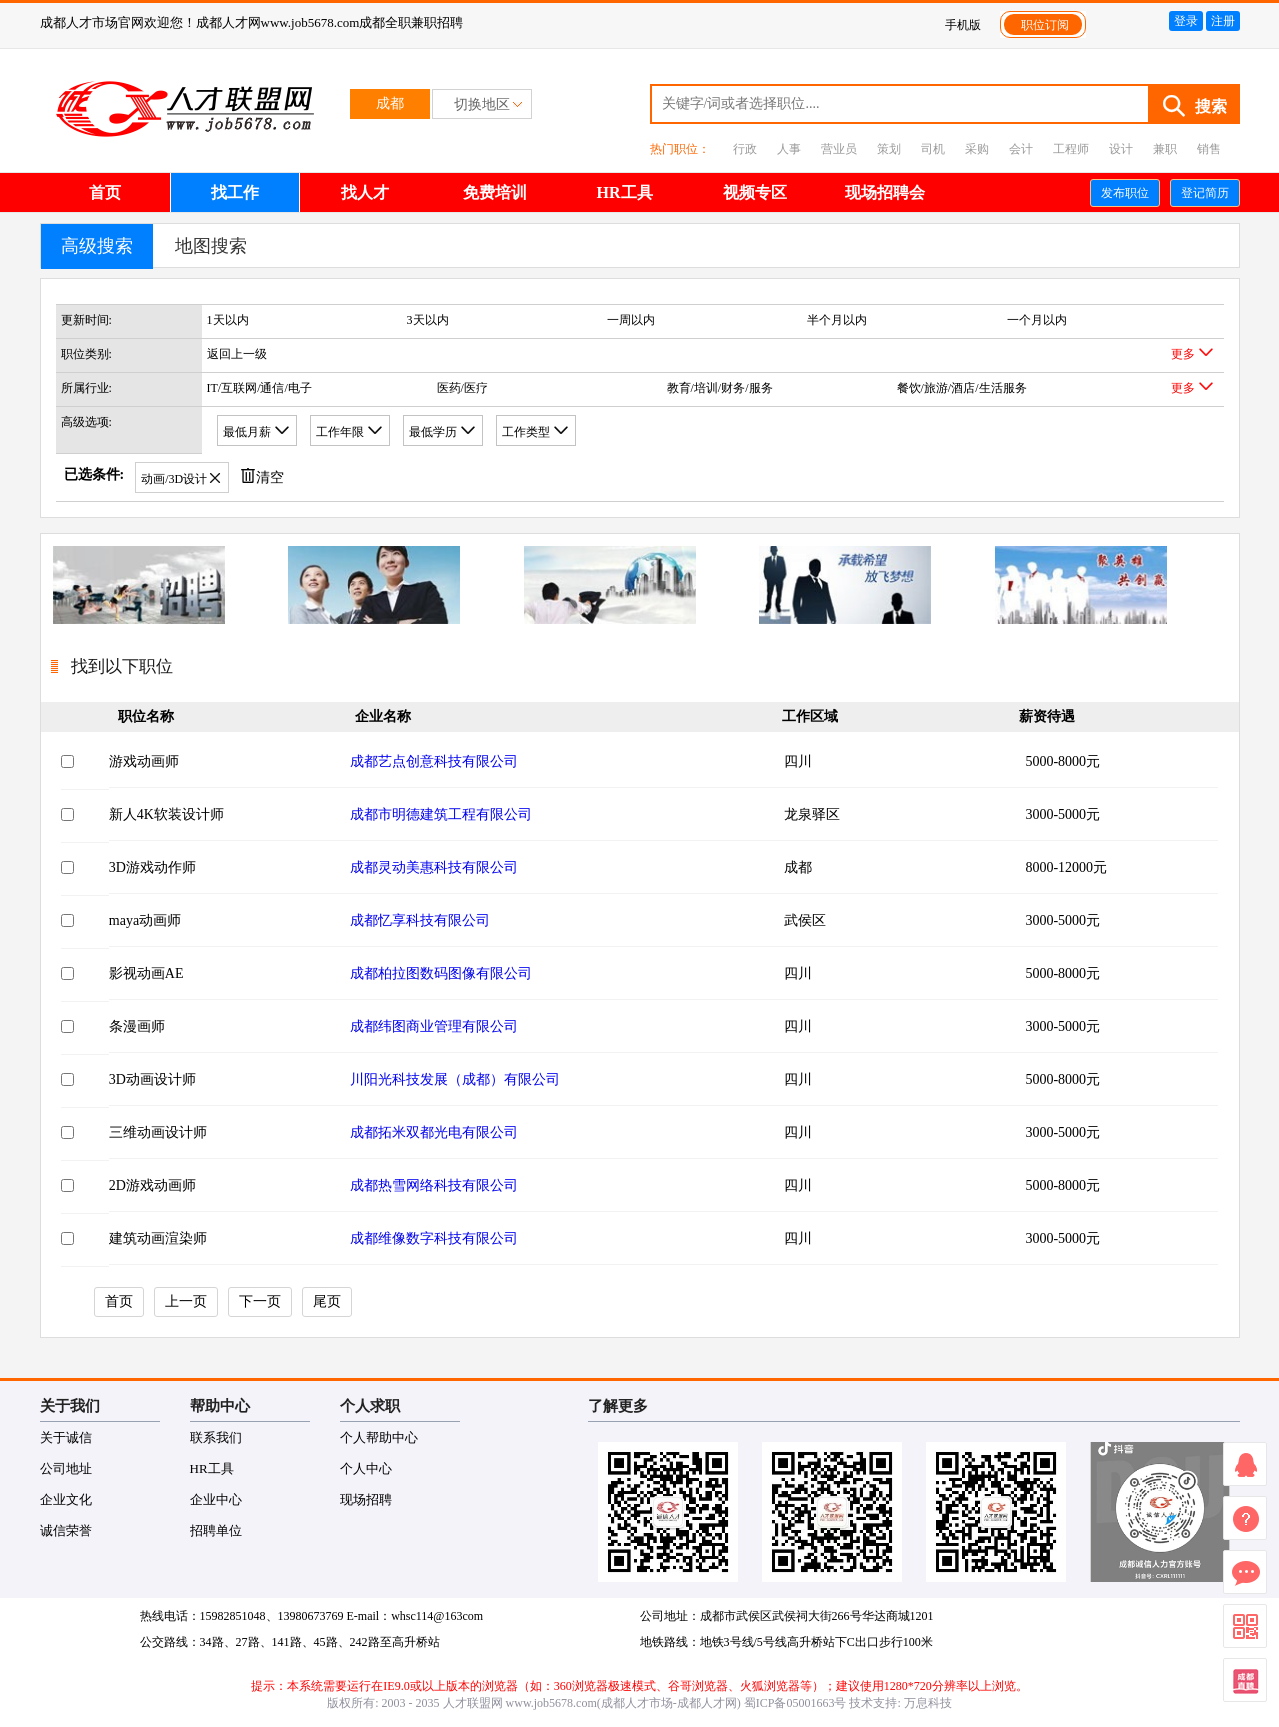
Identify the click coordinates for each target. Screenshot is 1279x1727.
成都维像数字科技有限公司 (434, 1238)
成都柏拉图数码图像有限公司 (441, 973)
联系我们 (216, 1437)
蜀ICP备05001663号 (795, 1703)
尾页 (327, 1301)
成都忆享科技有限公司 (420, 920)
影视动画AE (146, 973)
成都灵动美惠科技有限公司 (434, 867)
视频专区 (755, 192)
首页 (105, 192)
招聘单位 (216, 1530)
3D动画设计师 (152, 1079)
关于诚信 (66, 1437)
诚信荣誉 (66, 1530)
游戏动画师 (144, 761)
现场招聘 (366, 1499)
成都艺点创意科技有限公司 (434, 761)
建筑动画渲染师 (158, 1238)
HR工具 (625, 192)
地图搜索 (211, 246)
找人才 (365, 192)
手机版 (963, 25)
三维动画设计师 (158, 1132)
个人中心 (366, 1468)
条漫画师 (137, 1026)
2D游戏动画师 (152, 1185)
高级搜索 (97, 246)
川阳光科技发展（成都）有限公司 (455, 1079)
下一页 (260, 1301)
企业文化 (66, 1499)
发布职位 (1125, 193)
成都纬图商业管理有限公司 (434, 1026)
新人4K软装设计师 (166, 814)
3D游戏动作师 (152, 867)
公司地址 (66, 1468)
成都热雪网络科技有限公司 (434, 1185)
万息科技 (928, 1703)
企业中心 (216, 1499)
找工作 (235, 192)
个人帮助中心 (379, 1437)
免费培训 (495, 192)
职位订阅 (1045, 25)
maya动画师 (145, 920)
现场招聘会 (885, 192)
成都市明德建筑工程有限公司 (441, 814)
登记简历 (1205, 193)
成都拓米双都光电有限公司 (434, 1132)
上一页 (186, 1301)
